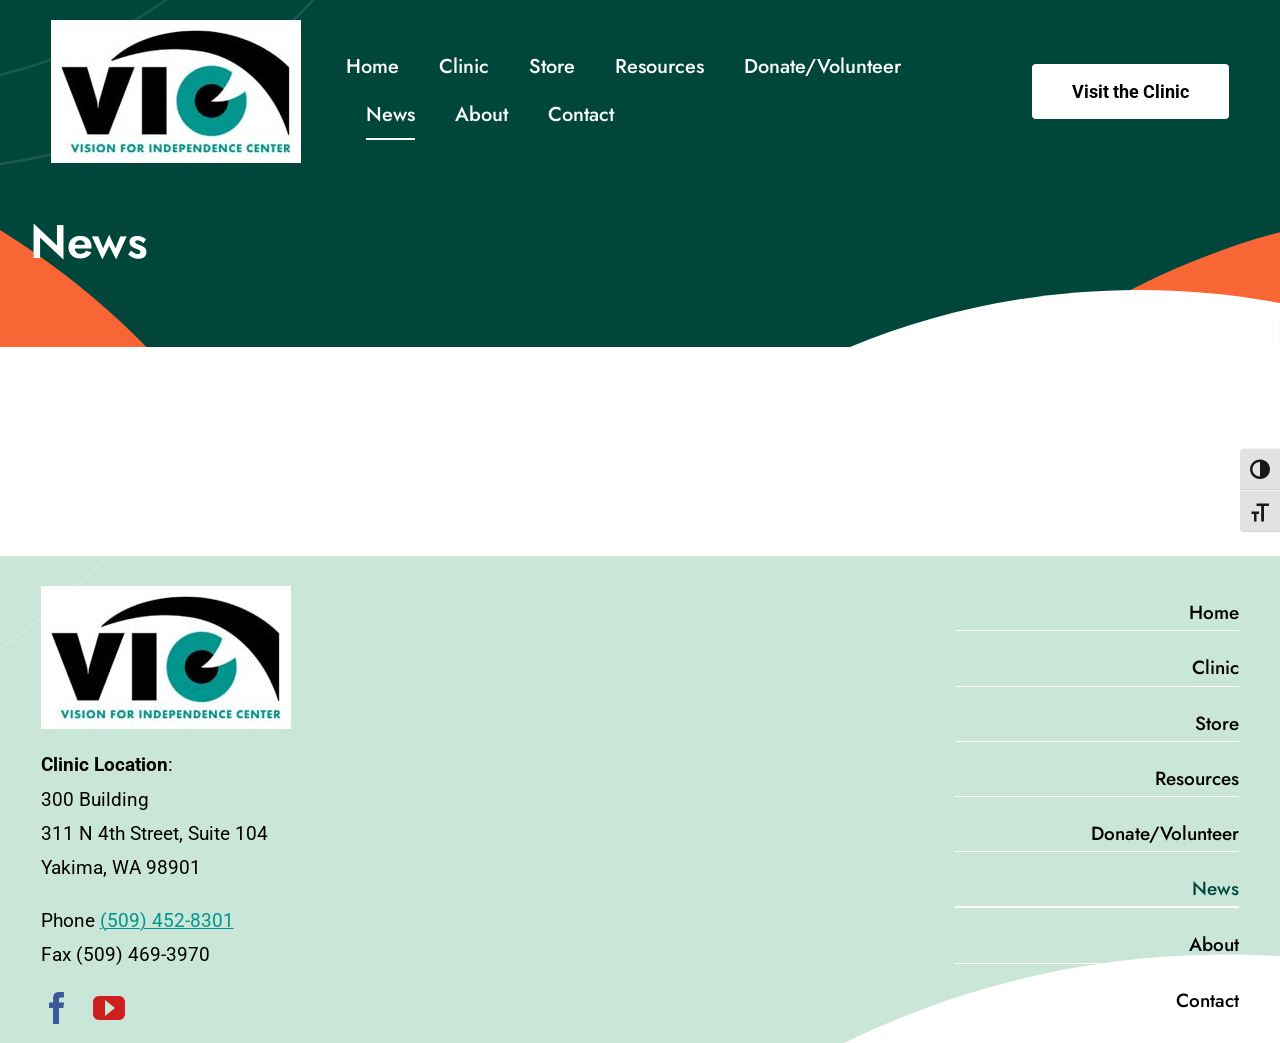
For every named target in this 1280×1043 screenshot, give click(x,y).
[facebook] (57, 1008)
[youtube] (109, 1008)
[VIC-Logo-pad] (176, 29)
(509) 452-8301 (167, 920)
